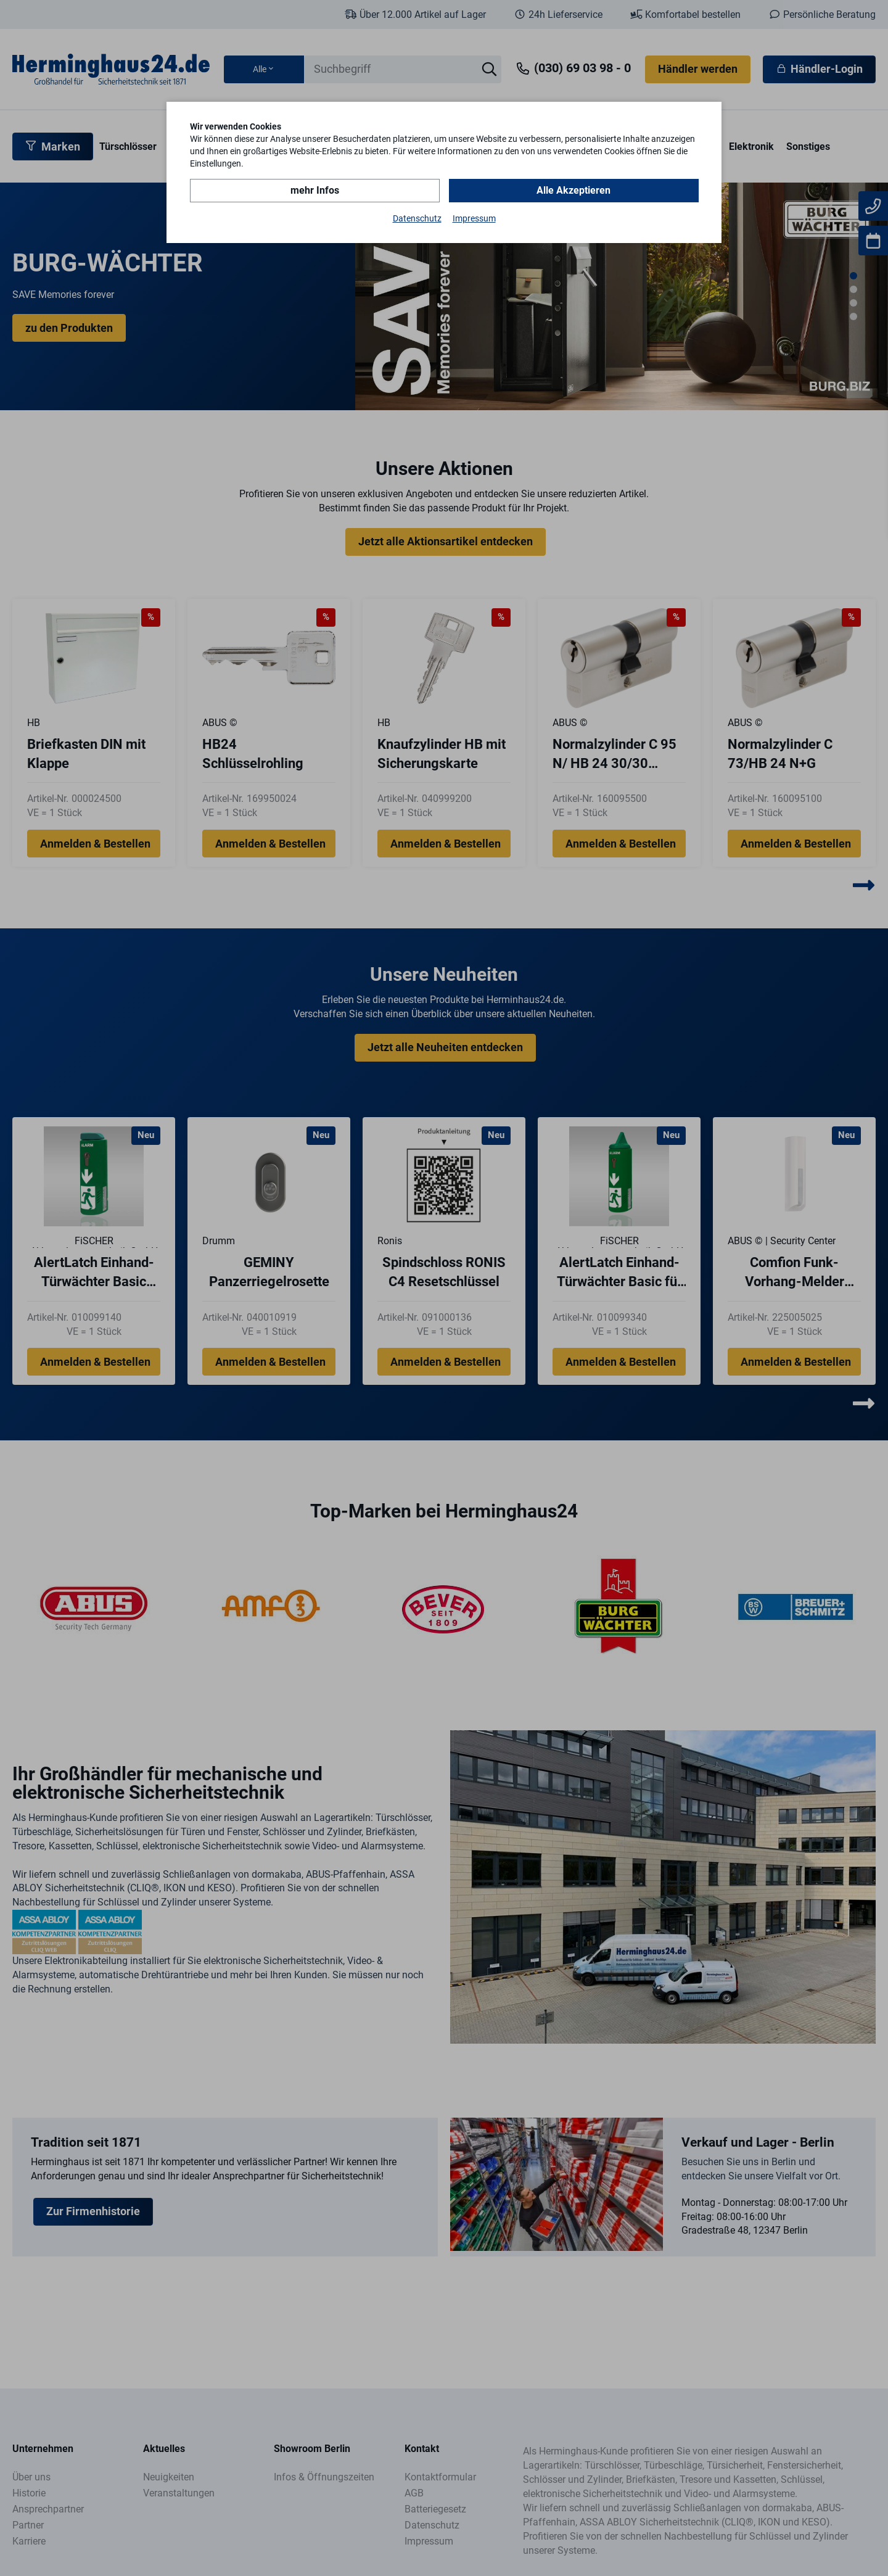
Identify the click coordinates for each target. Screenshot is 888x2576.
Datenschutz (417, 218)
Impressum (474, 218)
